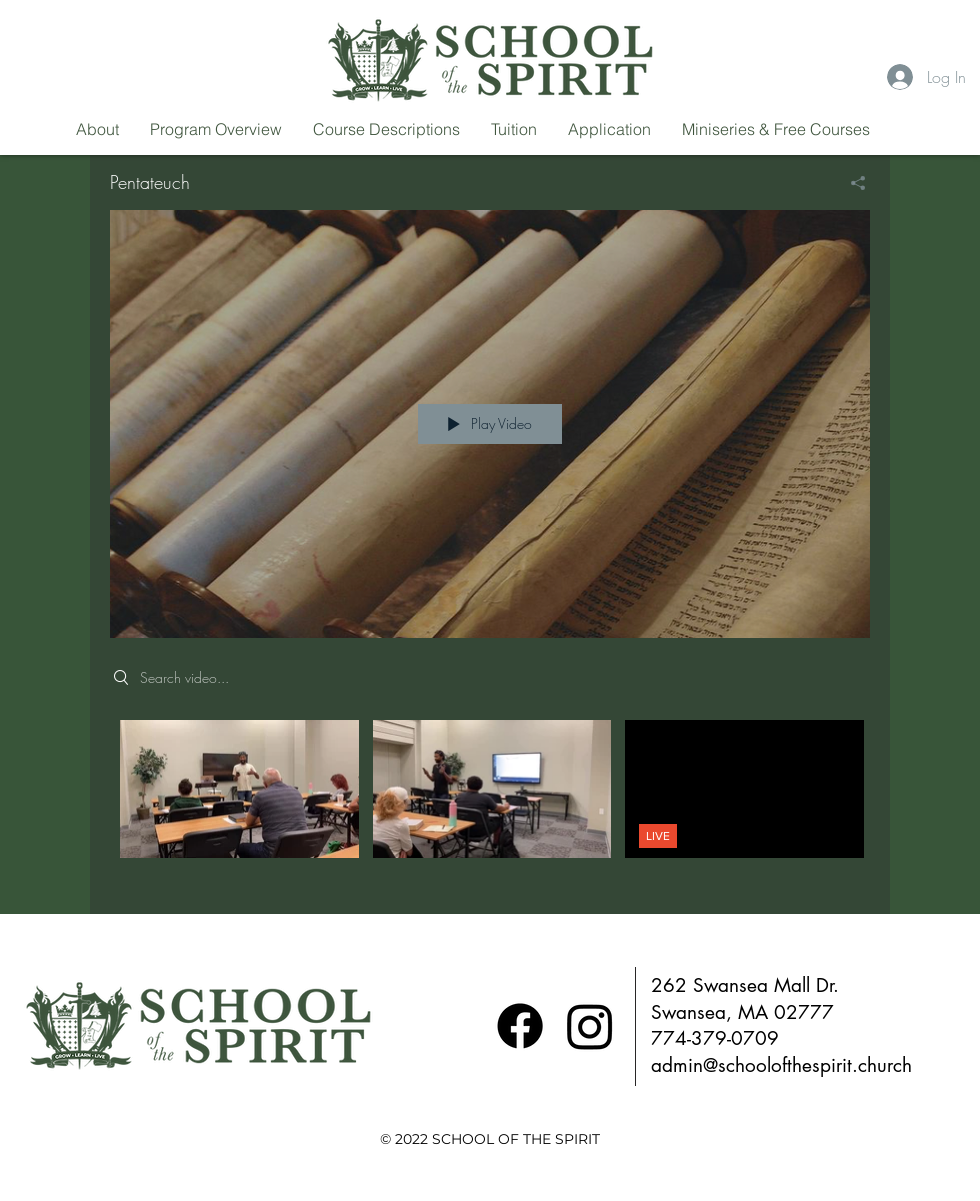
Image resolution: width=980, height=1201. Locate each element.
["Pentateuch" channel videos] (490, 802)
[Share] (850, 183)
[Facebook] (520, 1026)
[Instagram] (590, 1026)
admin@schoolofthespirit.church (781, 1065)
